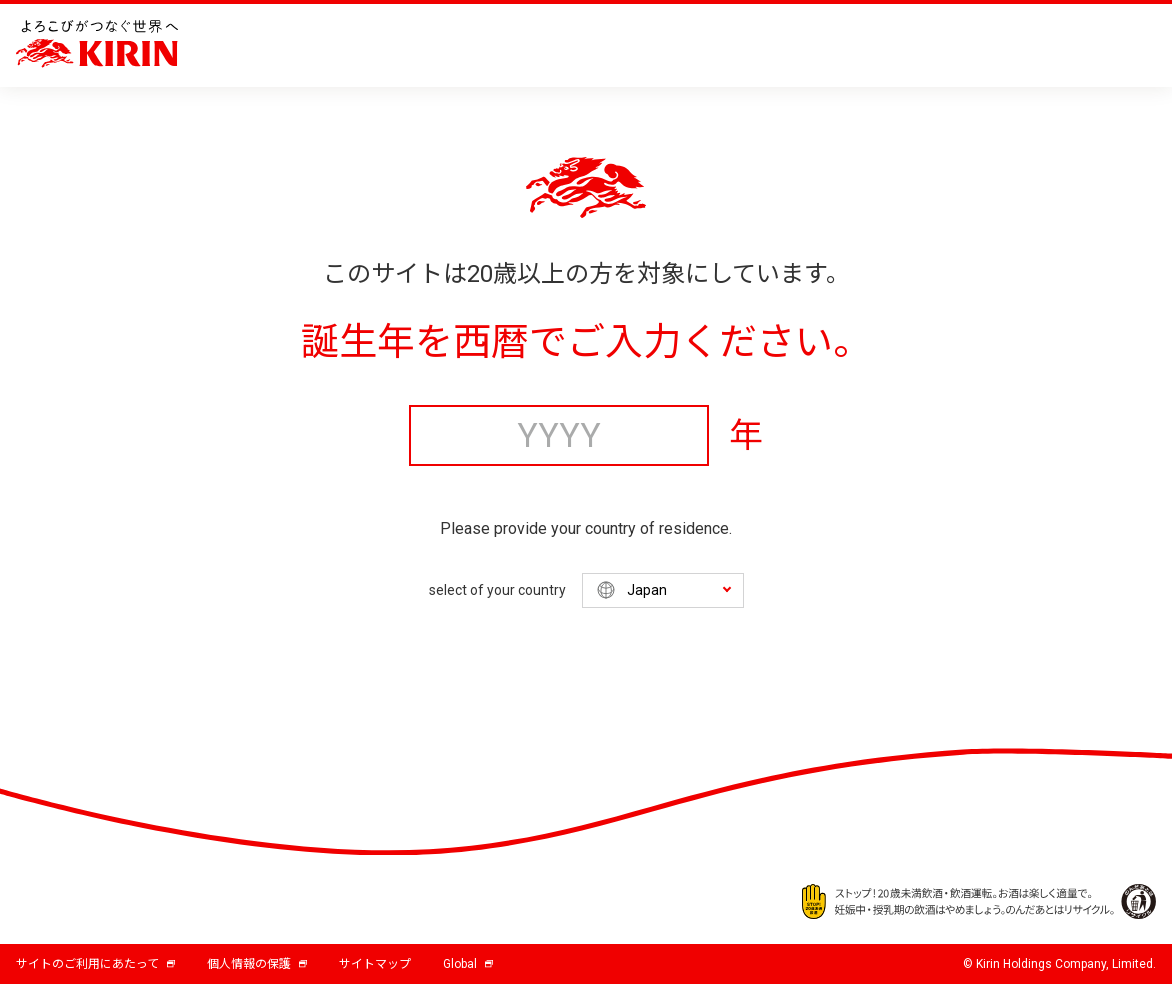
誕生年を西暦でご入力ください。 (586, 342)
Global (468, 964)
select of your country (497, 590)
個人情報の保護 (257, 964)
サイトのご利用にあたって (95, 964)
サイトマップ (375, 964)
